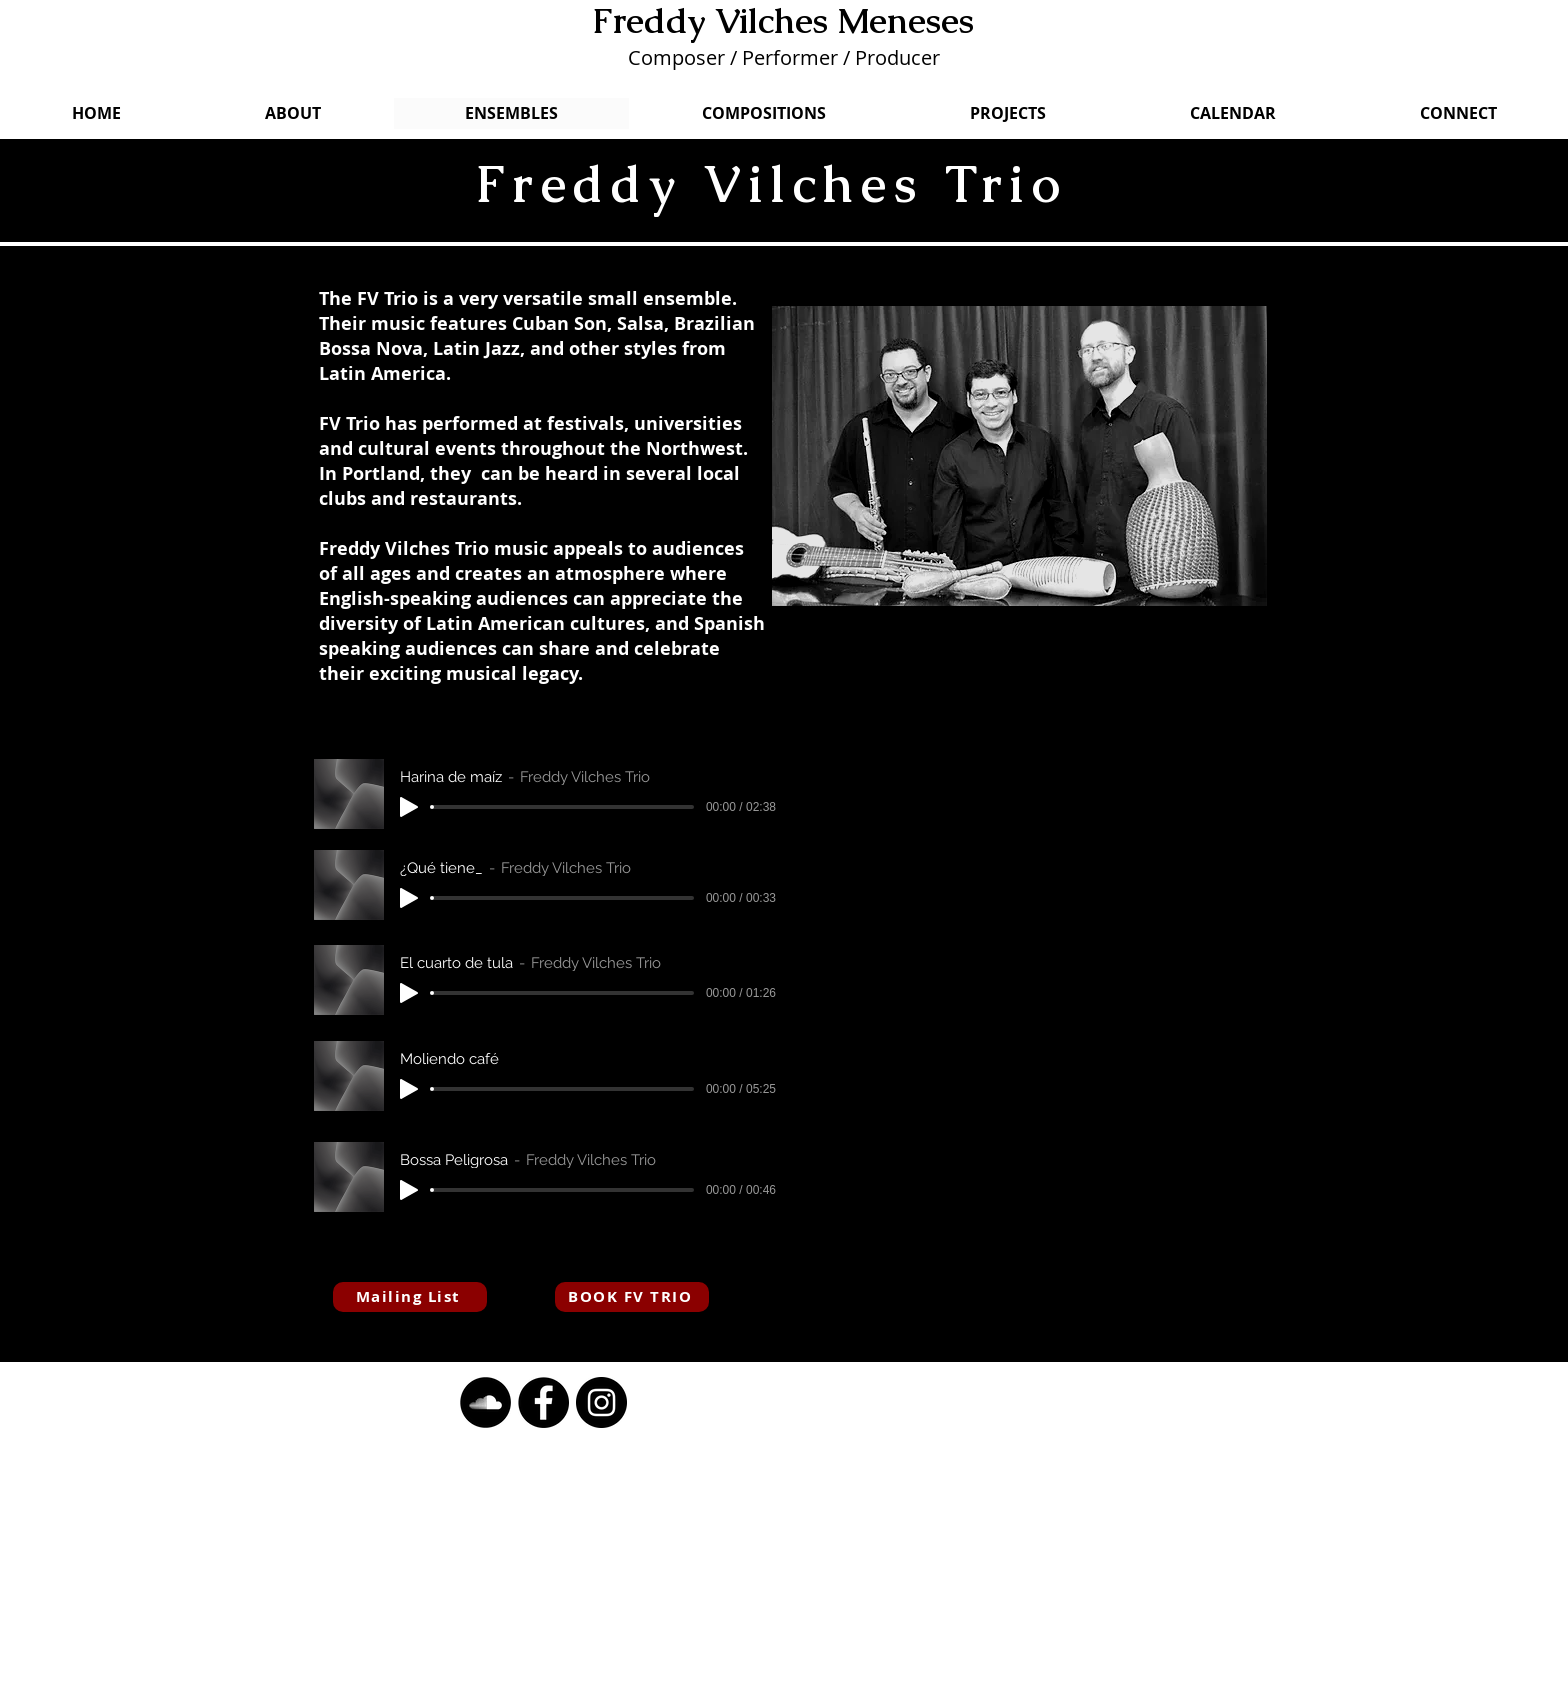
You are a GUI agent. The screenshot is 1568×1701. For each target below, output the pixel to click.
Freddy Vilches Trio (771, 184)
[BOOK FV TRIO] (632, 1297)
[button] (485, 1402)
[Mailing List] (410, 1297)
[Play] (409, 807)
